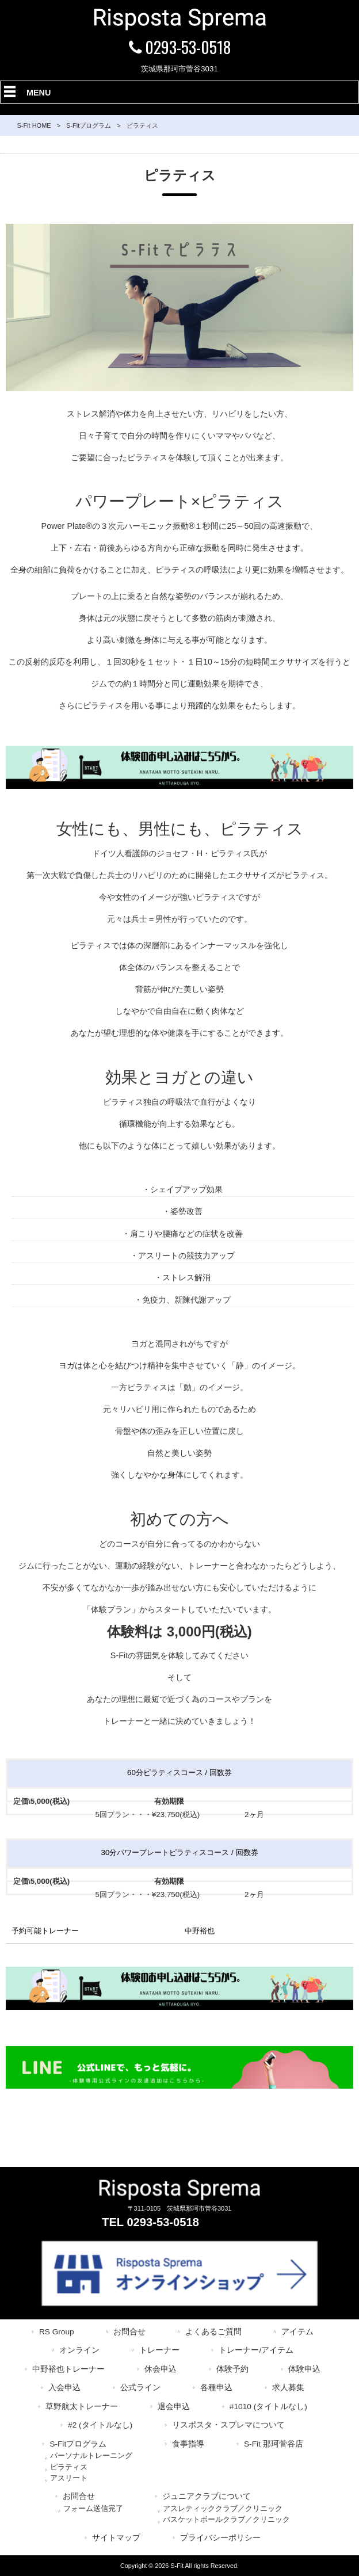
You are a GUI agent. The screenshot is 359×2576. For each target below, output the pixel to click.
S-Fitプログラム (88, 125)
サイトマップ (116, 2537)
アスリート (68, 2478)
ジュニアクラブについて (206, 2496)
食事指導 (188, 2444)
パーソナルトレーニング (91, 2455)
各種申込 (216, 2387)
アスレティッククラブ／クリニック (222, 2508)
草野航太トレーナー (81, 2406)
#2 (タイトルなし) (100, 2425)
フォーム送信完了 (93, 2508)
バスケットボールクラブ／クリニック (226, 2519)
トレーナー (159, 2350)
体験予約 (232, 2369)
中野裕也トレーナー (68, 2369)
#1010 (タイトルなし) (268, 2406)
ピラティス (68, 2467)
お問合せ (129, 2331)
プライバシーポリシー (220, 2537)
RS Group (56, 2331)
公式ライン (140, 2387)
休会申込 (160, 2369)
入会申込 (64, 2387)
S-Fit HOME (34, 125)
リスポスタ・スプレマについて (228, 2425)
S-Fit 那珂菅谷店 (273, 2444)
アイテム (297, 2331)
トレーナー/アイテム (256, 2350)
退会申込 (174, 2406)
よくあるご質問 (213, 2331)
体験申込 (304, 2369)
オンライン (79, 2350)
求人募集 (288, 2387)
